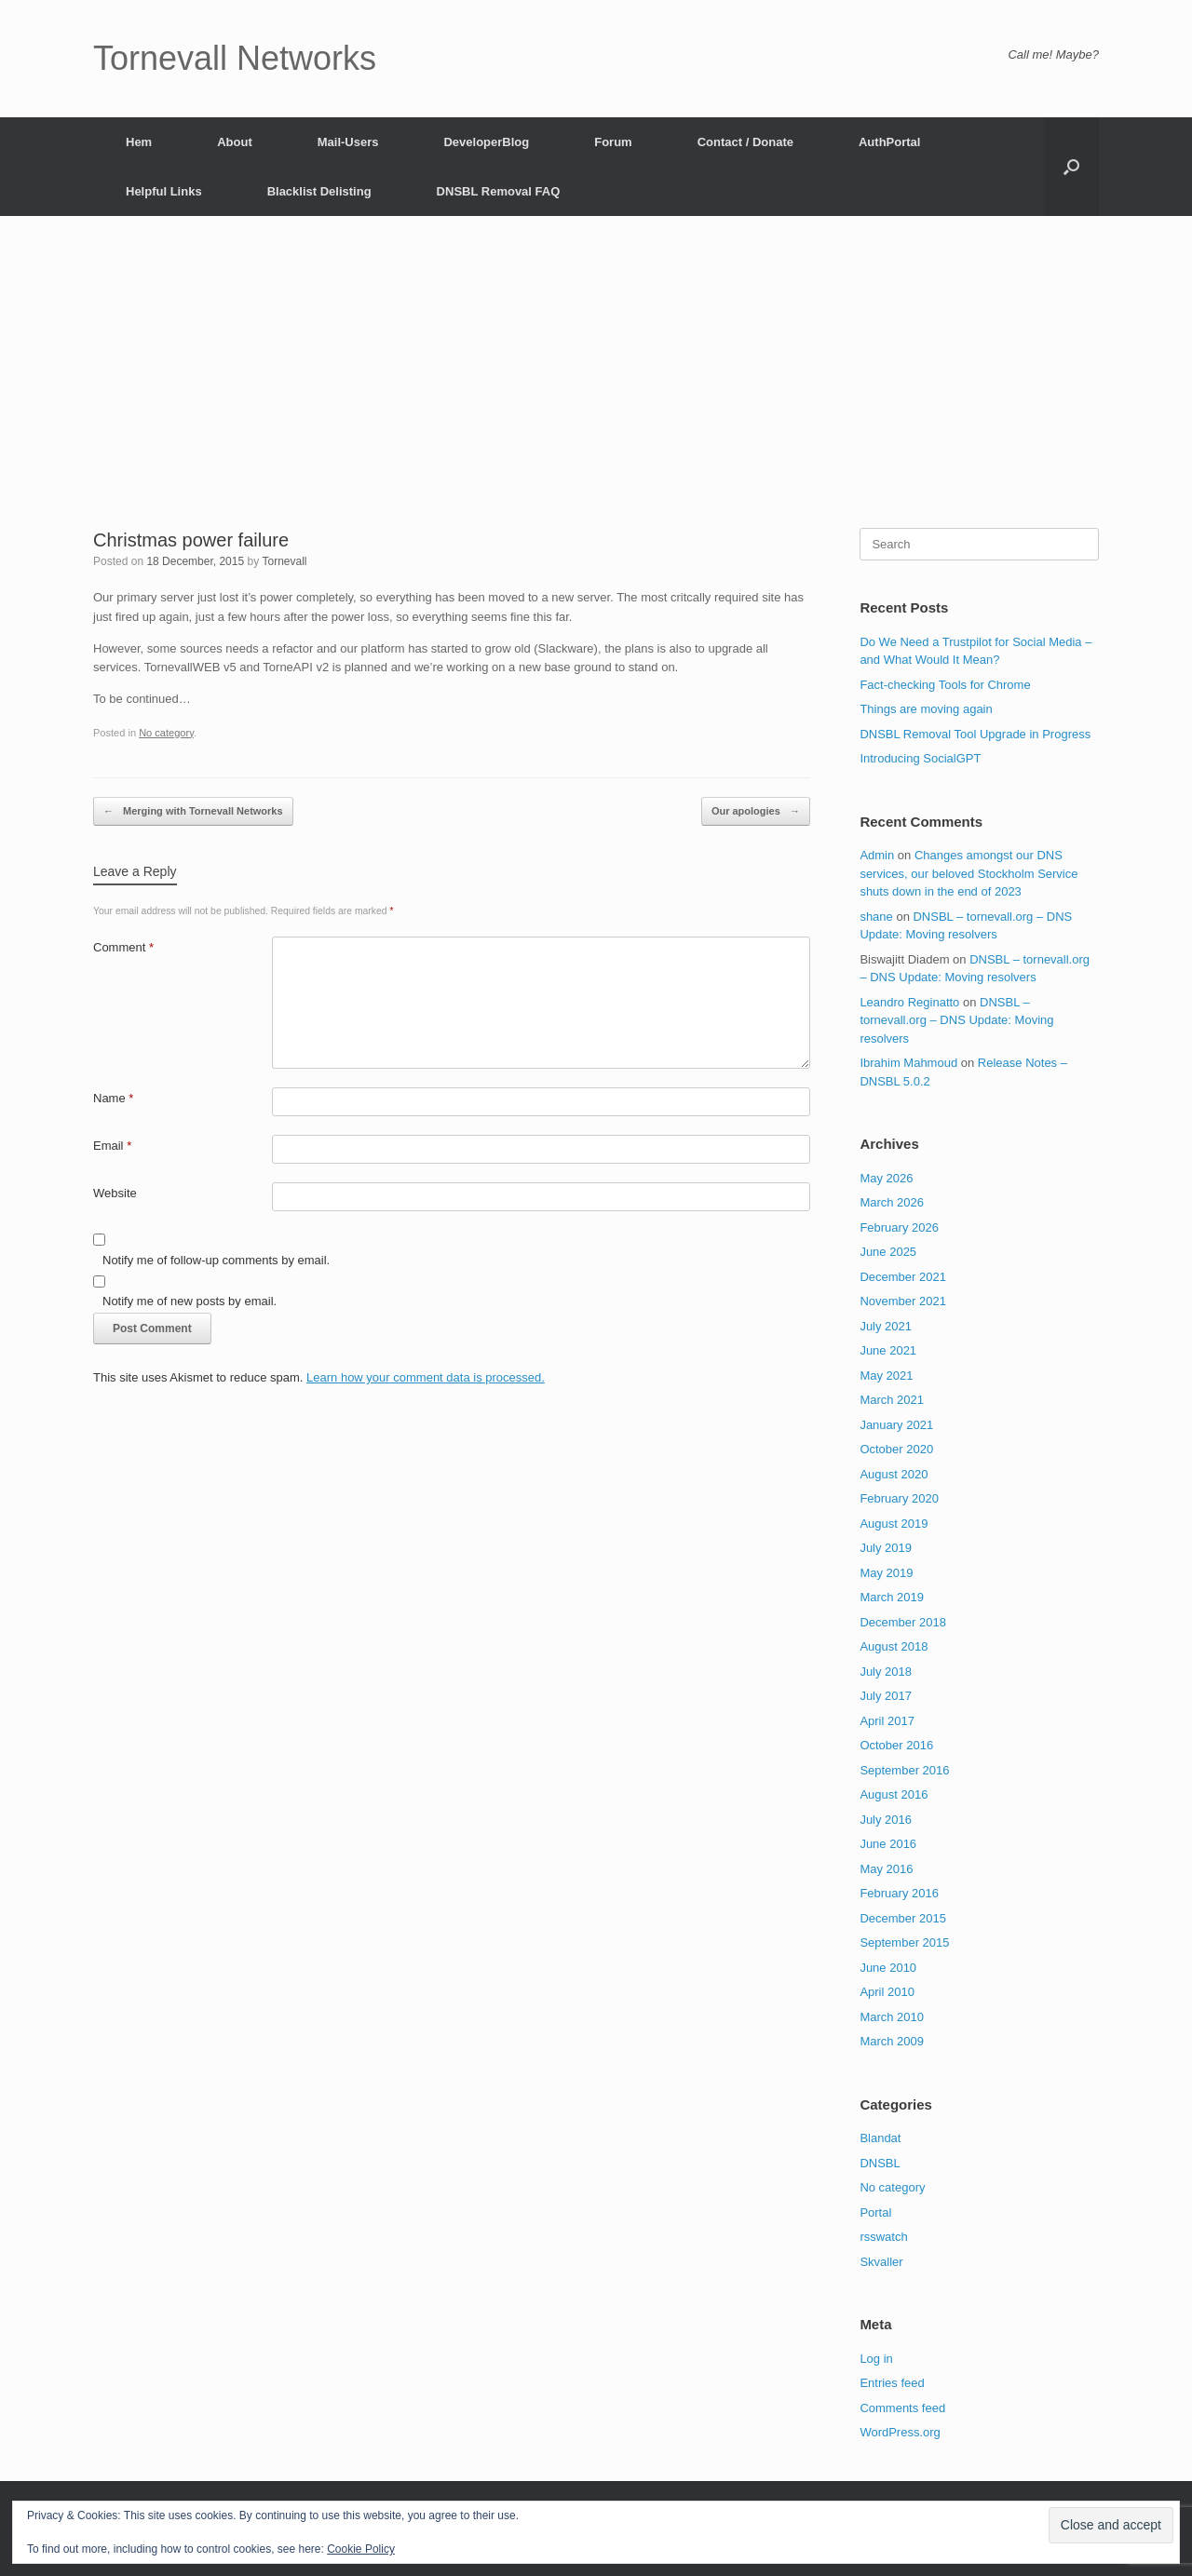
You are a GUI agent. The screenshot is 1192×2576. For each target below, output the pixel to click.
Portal (875, 2212)
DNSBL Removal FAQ (499, 191)
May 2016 (886, 1869)
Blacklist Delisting (319, 191)
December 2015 (903, 1918)
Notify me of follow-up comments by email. (216, 1260)
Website (115, 1193)
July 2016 (886, 1820)
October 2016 (896, 1745)
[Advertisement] (596, 388)
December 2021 (903, 1277)
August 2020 (894, 1474)
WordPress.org (900, 2432)
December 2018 (903, 1622)
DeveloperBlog (486, 142)
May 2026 (886, 1178)
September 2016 (904, 1770)
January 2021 (896, 1425)
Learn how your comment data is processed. (425, 1377)
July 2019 (886, 1548)
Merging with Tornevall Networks (193, 811)
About (234, 142)
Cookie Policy (361, 2549)
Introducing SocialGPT (920, 758)
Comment (123, 947)
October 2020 (896, 1449)
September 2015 (904, 1942)
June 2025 (888, 1252)
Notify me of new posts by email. (189, 1301)
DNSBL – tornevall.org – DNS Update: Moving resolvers (956, 1020)
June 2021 (888, 1350)
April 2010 (887, 1992)
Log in (876, 2359)
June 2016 (888, 1844)
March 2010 (892, 2017)
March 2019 (892, 1597)
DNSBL (880, 2163)
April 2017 (887, 1721)
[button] (1071, 166)
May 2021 (886, 1375)
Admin (877, 855)
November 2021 (903, 1301)
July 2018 (886, 1672)
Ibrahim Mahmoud (908, 1063)
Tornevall (285, 561)
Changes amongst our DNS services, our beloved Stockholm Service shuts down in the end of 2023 (968, 873)
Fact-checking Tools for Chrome (945, 685)
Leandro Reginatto (909, 1002)
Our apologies (755, 811)
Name (113, 1098)
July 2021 (886, 1326)
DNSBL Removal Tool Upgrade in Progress (975, 734)
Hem (139, 142)
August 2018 (894, 1646)
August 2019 (894, 1524)
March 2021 (892, 1400)
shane (876, 917)
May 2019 (886, 1573)
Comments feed (902, 2408)
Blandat (880, 2138)
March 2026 (892, 1202)
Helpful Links (164, 191)
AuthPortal (889, 142)
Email (112, 1146)
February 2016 (899, 1893)
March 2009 (892, 2041)
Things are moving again (926, 709)
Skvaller (881, 2262)
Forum (612, 142)
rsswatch (883, 2237)
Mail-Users (348, 142)
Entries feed (892, 2383)
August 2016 (894, 1794)
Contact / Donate (745, 142)
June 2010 (888, 1968)
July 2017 (886, 1696)
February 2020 (899, 1498)
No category (166, 732)
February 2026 (899, 1227)
